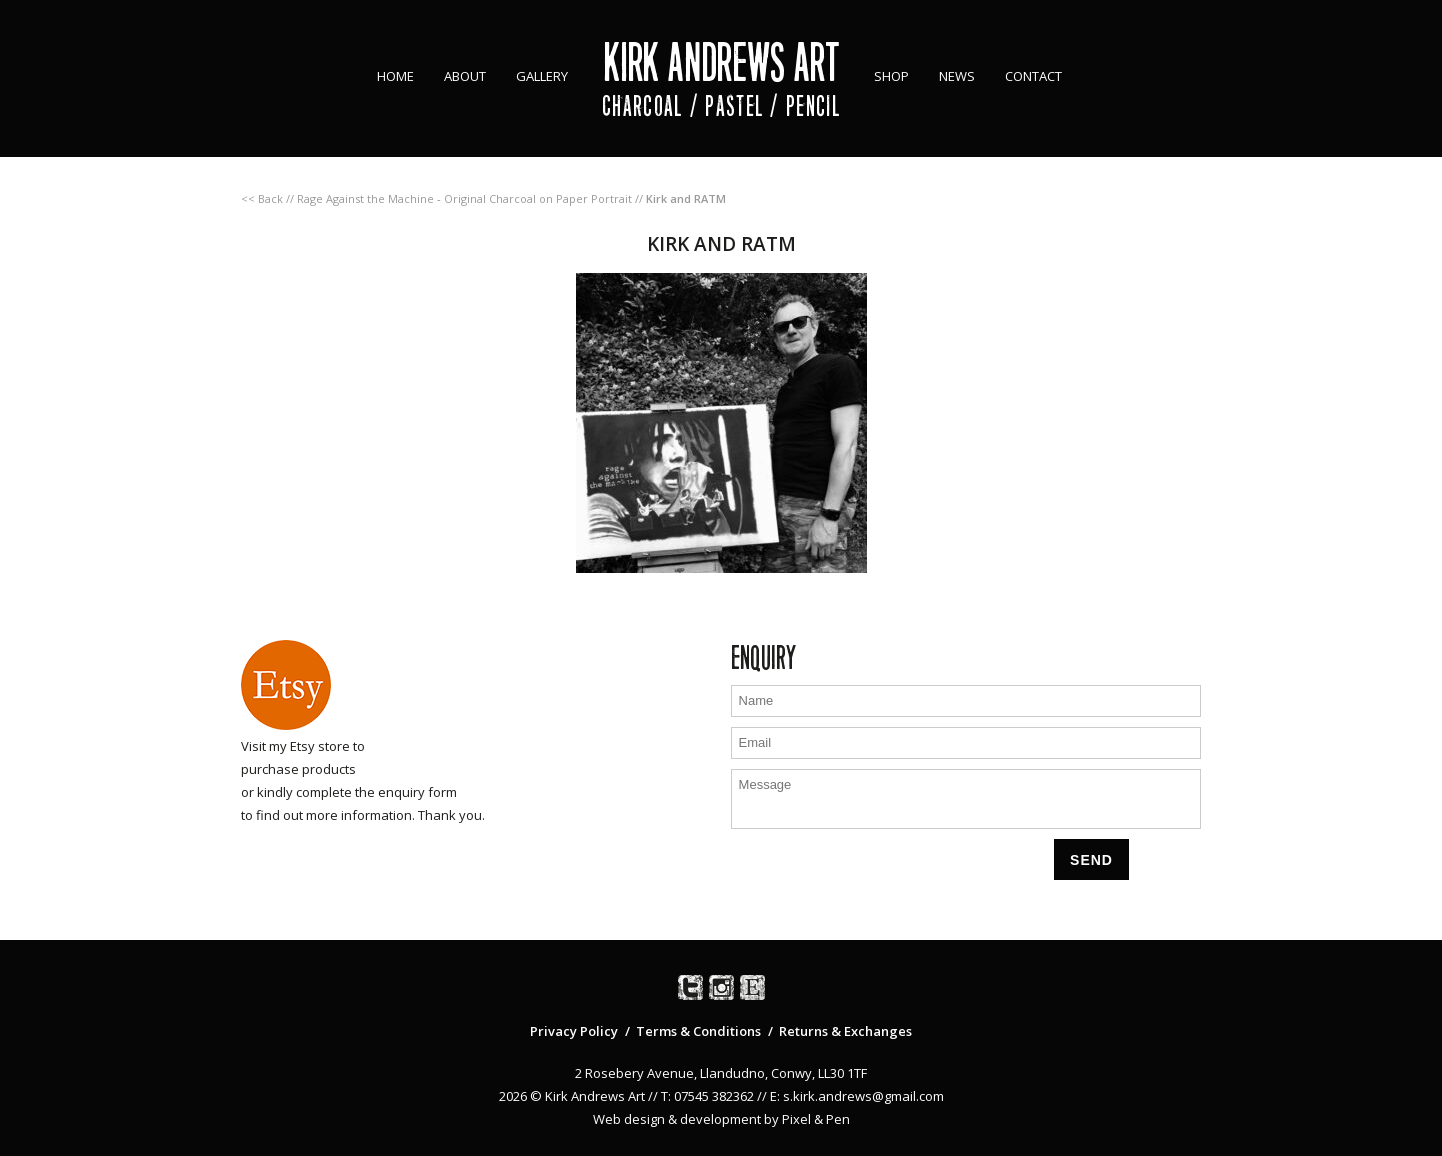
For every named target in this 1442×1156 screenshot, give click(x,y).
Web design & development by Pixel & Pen (721, 1119)
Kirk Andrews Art (721, 62)
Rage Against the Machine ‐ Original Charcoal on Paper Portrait (464, 198)
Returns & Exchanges (845, 1031)
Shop (891, 76)
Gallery (542, 76)
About (465, 76)
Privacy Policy (574, 1031)
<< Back (262, 198)
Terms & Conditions (698, 1031)
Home (395, 76)
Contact (1033, 76)
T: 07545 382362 (707, 1096)
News (957, 76)
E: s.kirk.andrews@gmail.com (857, 1096)
